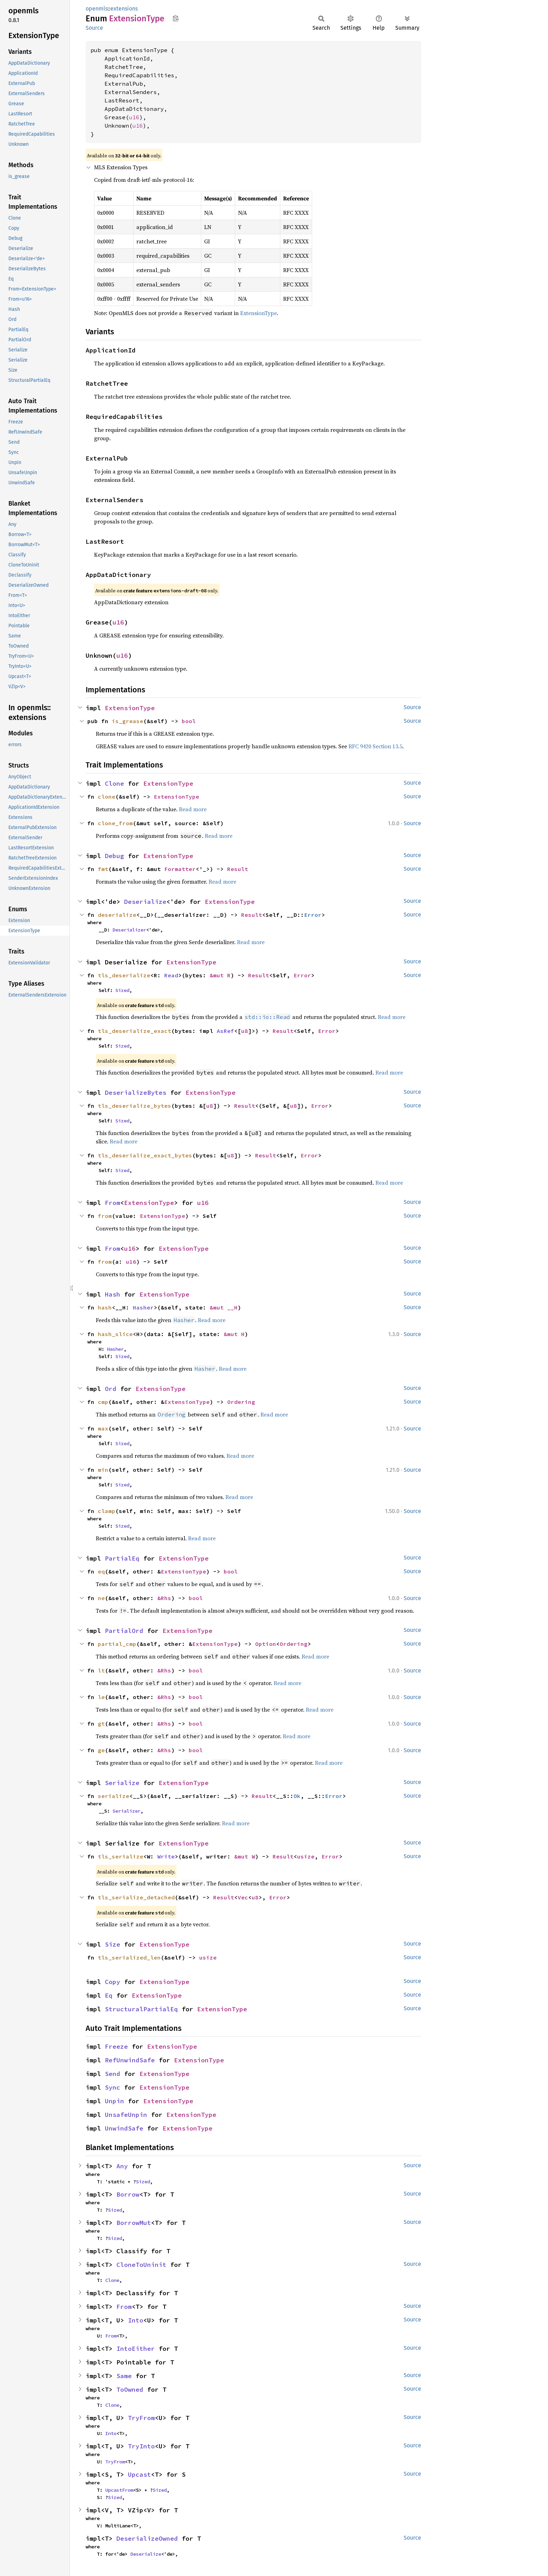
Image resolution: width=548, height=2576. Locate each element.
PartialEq (122, 1558)
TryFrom (141, 2418)
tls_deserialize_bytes (134, 1105)
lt (101, 1670)
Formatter (180, 868)
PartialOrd (124, 1631)
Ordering (241, 1401)
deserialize (117, 914)
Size (112, 1944)
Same (124, 2376)
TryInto (141, 2446)
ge (101, 1750)
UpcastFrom (119, 2490)
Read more (193, 809)
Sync (112, 2087)
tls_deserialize (124, 975)
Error (313, 914)
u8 (244, 1030)
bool (189, 721)
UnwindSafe (124, 2128)
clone (106, 796)
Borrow (127, 2194)
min (103, 1469)
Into (135, 2320)
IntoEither (135, 2349)
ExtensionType (258, 313)
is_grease (127, 721)
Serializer (126, 1811)
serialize (113, 1795)
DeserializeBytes (135, 1093)
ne (101, 1597)
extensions (124, 8)
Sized (122, 990)
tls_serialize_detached (136, 1897)
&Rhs (164, 1597)
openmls (97, 8)
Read (171, 975)
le (101, 1696)
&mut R (220, 975)
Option (265, 1643)
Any (122, 2166)
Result (237, 868)
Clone (114, 783)
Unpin (114, 2101)
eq (101, 1571)
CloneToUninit (141, 2265)
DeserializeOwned (147, 2538)
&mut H (234, 1333)
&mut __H (224, 1307)
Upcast (139, 2474)
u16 (134, 117)
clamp (106, 1510)
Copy (112, 1982)
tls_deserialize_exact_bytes (145, 1155)
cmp (103, 1401)
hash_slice (115, 1333)
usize (306, 1856)
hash (105, 1307)
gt (101, 1723)
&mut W (244, 1856)
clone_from (115, 823)
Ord (110, 1389)
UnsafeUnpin (126, 2115)
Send (112, 2074)
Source (94, 27)
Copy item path (175, 18)
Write (166, 1856)
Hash (112, 1294)
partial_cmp (117, 1643)
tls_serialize (120, 1856)
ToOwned (129, 2389)
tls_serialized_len (129, 1957)
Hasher (143, 1307)
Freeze (116, 2046)
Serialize (122, 1783)
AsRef (225, 1030)
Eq (109, 1995)
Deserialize (145, 902)
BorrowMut (133, 2223)
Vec (243, 1897)
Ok (297, 1795)
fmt (103, 868)
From (112, 1203)
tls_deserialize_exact (134, 1030)
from (105, 1215)
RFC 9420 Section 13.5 (375, 746)
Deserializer (129, 930)
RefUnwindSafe (130, 2060)
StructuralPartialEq (141, 2009)
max (103, 1428)
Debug (114, 856)
